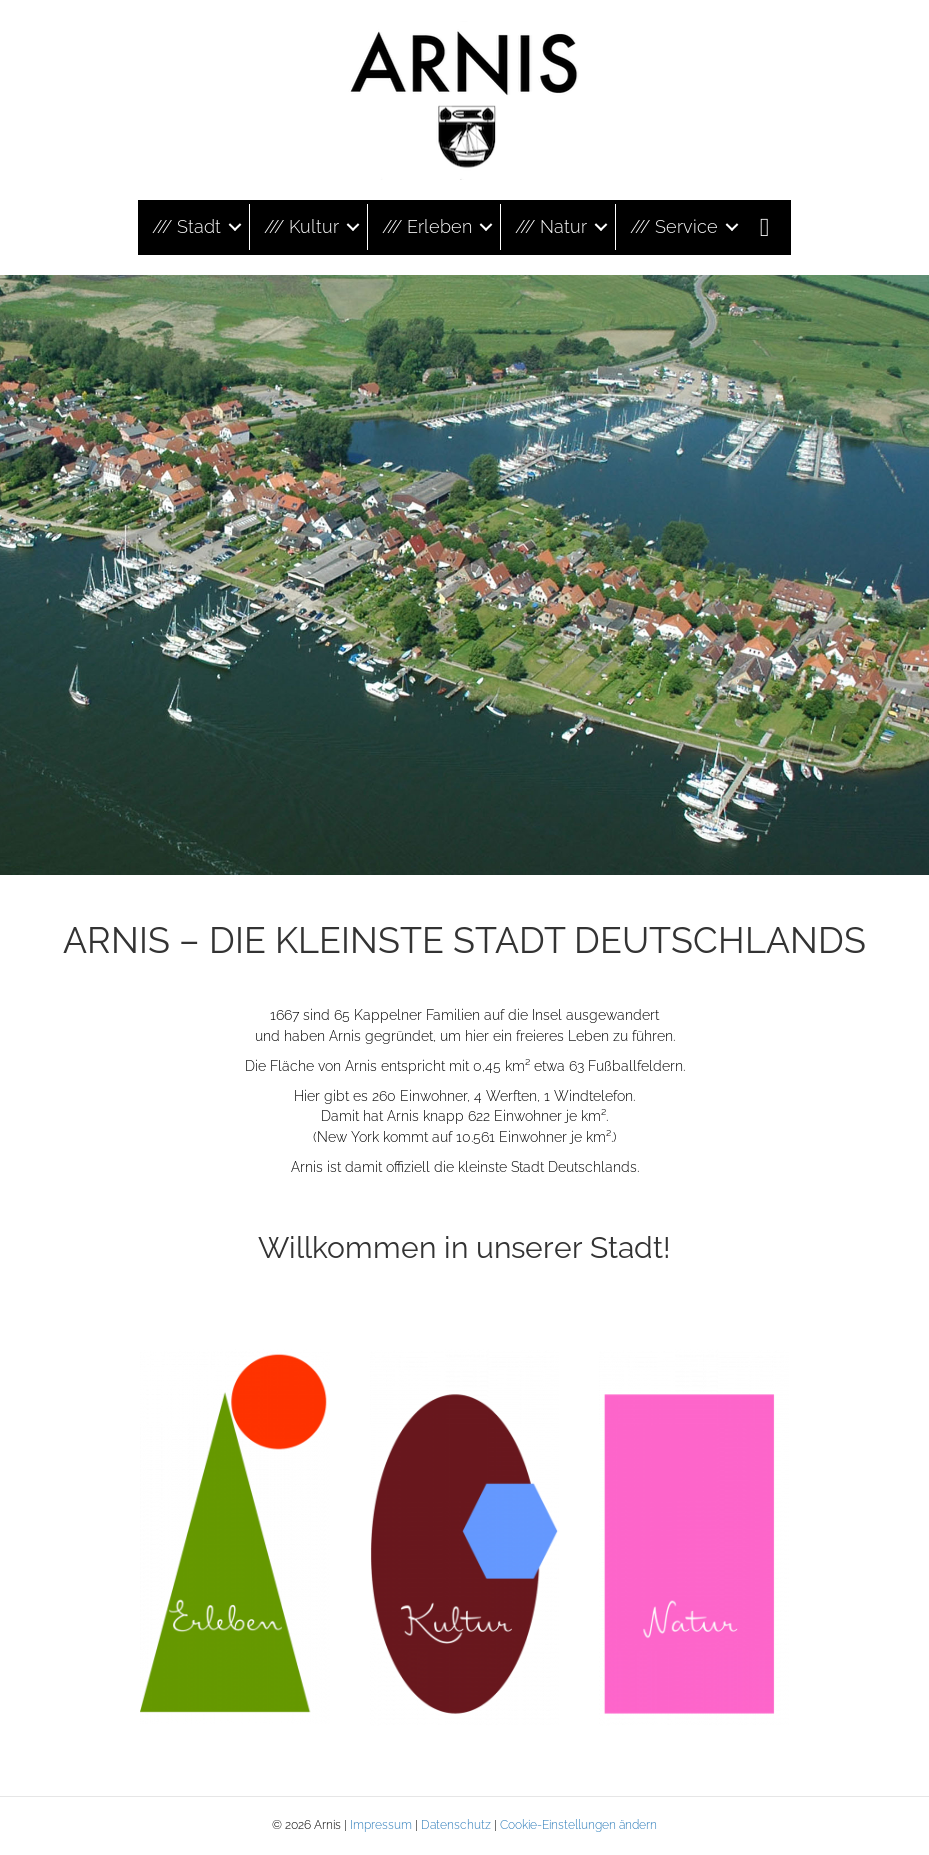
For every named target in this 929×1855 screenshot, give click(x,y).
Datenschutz (456, 1825)
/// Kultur (301, 226)
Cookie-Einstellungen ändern (578, 1825)
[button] (235, 227)
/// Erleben (427, 226)
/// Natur (551, 226)
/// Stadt (186, 226)
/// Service (674, 226)
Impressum (381, 1825)
